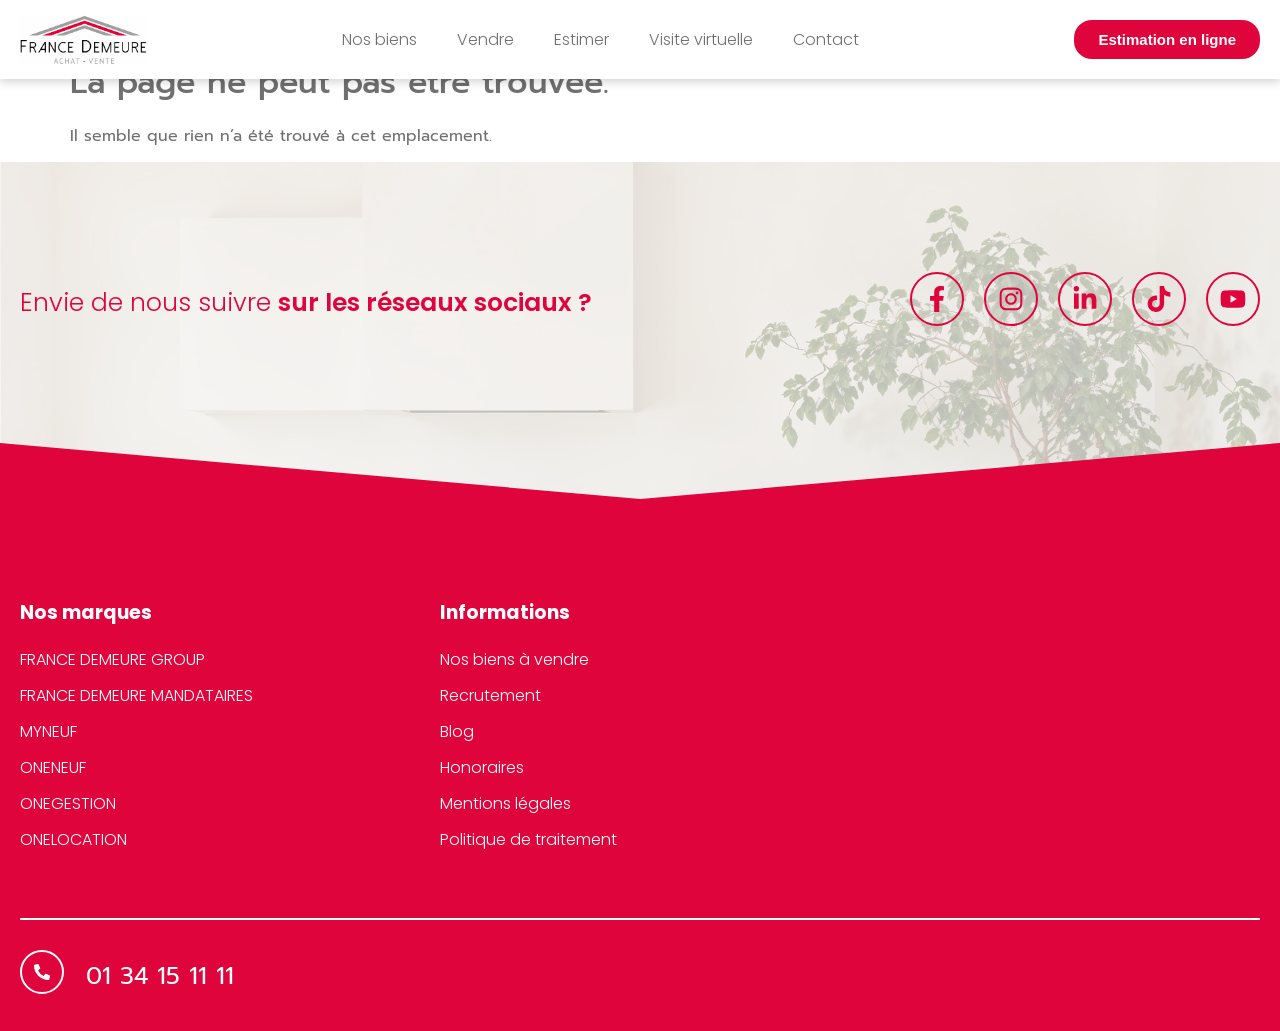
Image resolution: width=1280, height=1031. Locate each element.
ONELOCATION (73, 839)
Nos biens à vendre (514, 659)
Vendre (485, 39)
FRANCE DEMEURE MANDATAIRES (136, 695)
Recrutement (490, 695)
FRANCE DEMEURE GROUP (112, 659)
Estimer (581, 39)
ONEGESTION (68, 803)
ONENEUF (53, 767)
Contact (826, 39)
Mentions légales (505, 803)
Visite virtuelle (701, 39)
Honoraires (482, 767)
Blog (457, 731)
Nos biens (379, 39)
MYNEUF (48, 731)
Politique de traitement (528, 839)
